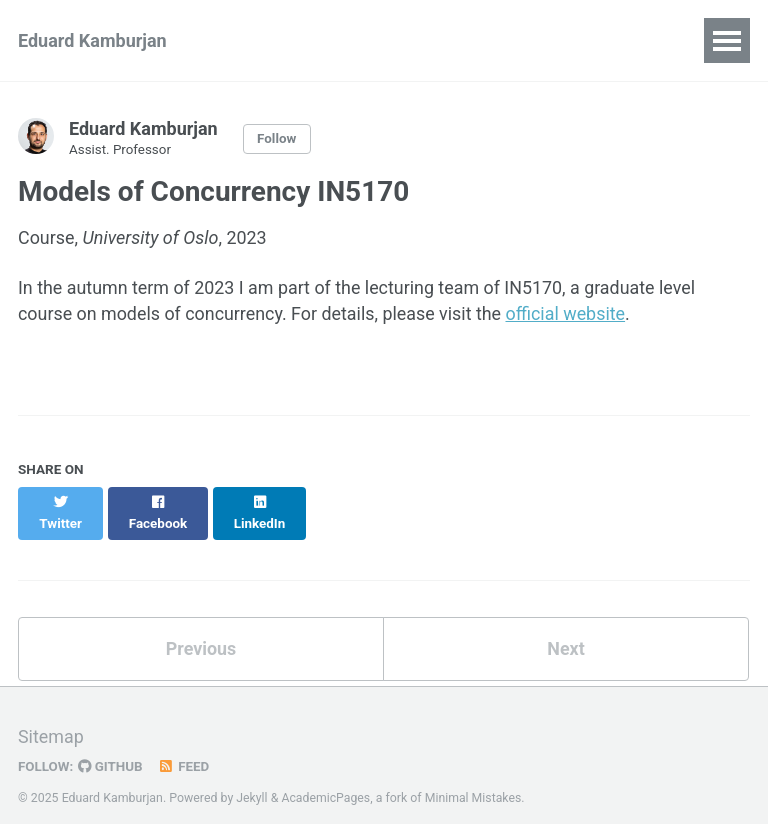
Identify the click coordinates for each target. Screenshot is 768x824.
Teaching (548, 40)
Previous (201, 629)
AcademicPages (326, 779)
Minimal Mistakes (474, 779)
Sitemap (51, 719)
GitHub (111, 748)
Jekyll (252, 779)
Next (566, 629)
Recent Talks (425, 40)
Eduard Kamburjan (92, 40)
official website (569, 314)
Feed (185, 748)
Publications (288, 40)
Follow (277, 139)
